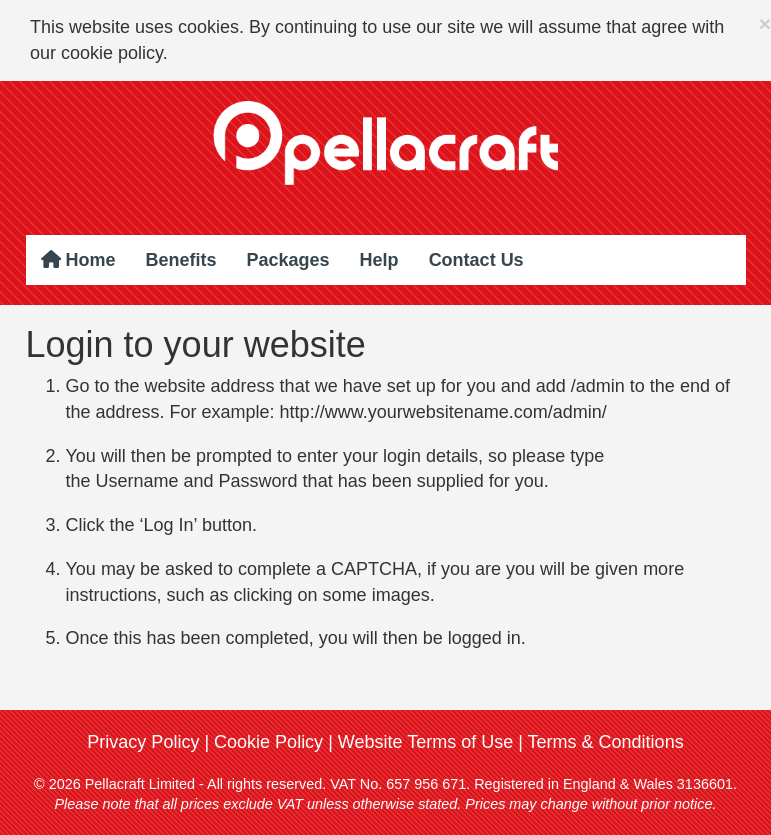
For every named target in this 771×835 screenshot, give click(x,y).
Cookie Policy (268, 742)
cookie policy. (114, 53)
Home (78, 260)
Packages (288, 260)
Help (379, 260)
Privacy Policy (143, 742)
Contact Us (476, 260)
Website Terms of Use (425, 742)
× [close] (765, 23)
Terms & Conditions (606, 742)
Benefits (181, 260)
